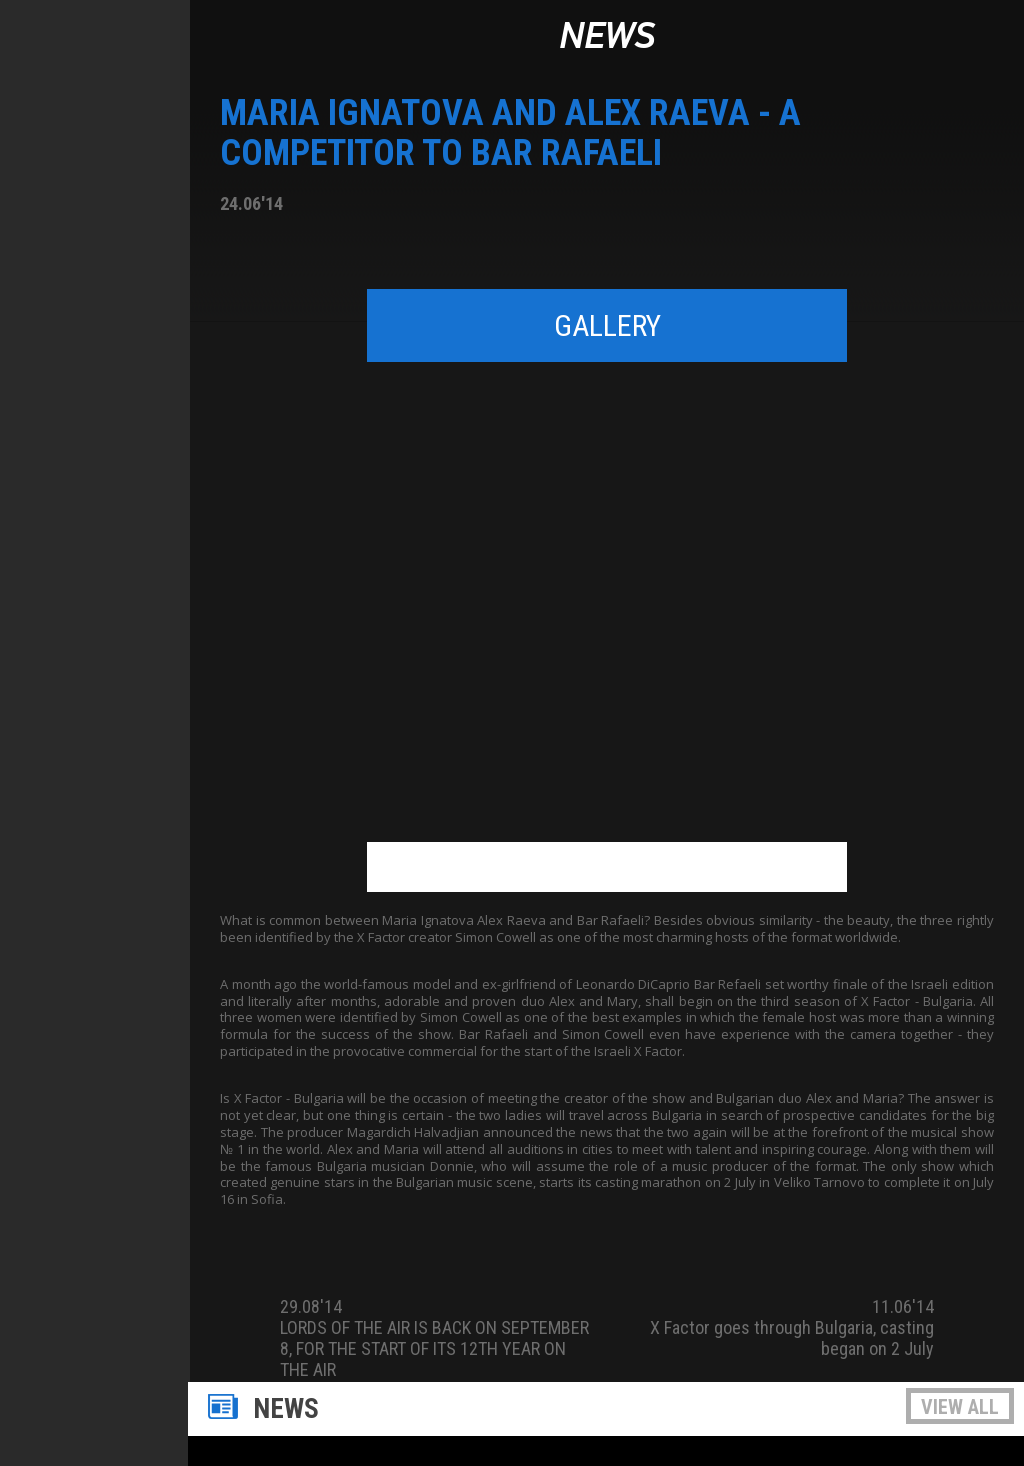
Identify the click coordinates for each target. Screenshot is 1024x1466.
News (607, 37)
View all (960, 1407)
